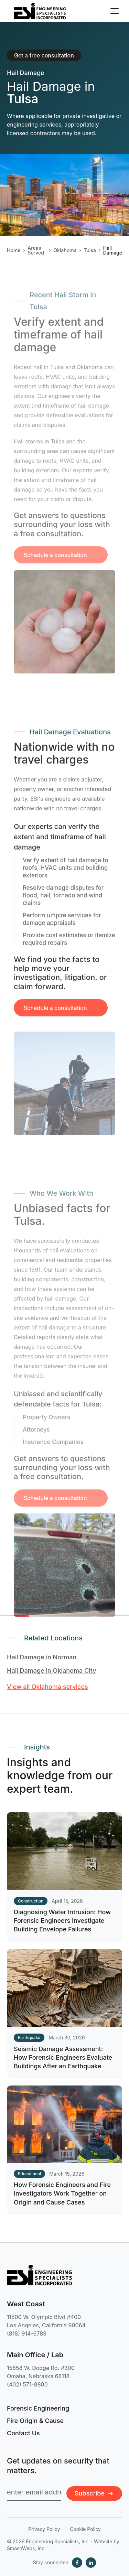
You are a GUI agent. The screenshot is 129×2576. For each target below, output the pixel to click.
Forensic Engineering (38, 2408)
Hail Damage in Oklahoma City (51, 1670)
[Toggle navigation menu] (114, 11)
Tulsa (90, 250)
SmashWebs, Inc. (26, 2548)
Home (14, 250)
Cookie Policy (85, 2529)
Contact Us (23, 2433)
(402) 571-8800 (27, 2384)
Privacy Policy (44, 2529)
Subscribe (94, 2493)
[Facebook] (77, 2562)
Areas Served (36, 250)
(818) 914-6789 (26, 2333)
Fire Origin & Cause (35, 2420)
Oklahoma (64, 250)
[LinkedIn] (91, 2562)
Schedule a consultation (55, 1018)
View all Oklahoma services (47, 1686)
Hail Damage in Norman (41, 1657)
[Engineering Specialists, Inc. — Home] (40, 11)
